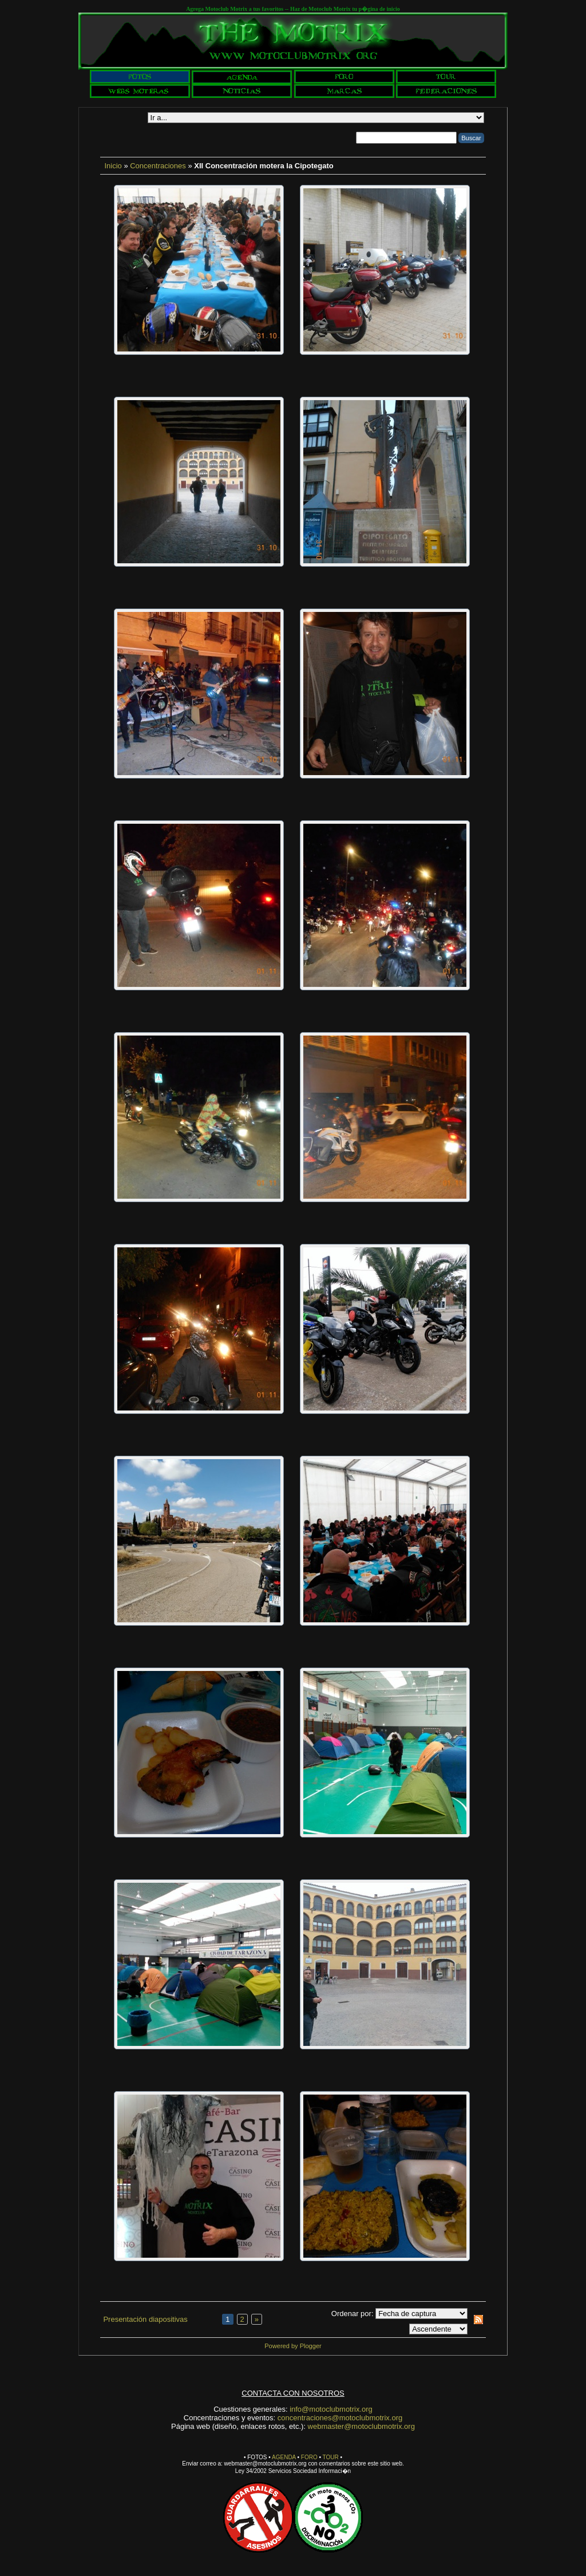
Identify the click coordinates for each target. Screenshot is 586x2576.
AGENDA (284, 2457)
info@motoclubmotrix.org (331, 2409)
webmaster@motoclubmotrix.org (361, 2426)
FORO (309, 2457)
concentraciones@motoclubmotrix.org (340, 2417)
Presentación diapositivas (145, 2319)
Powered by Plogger (292, 2345)
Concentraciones (158, 165)
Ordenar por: (352, 2313)
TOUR (331, 2457)
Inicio (112, 165)
